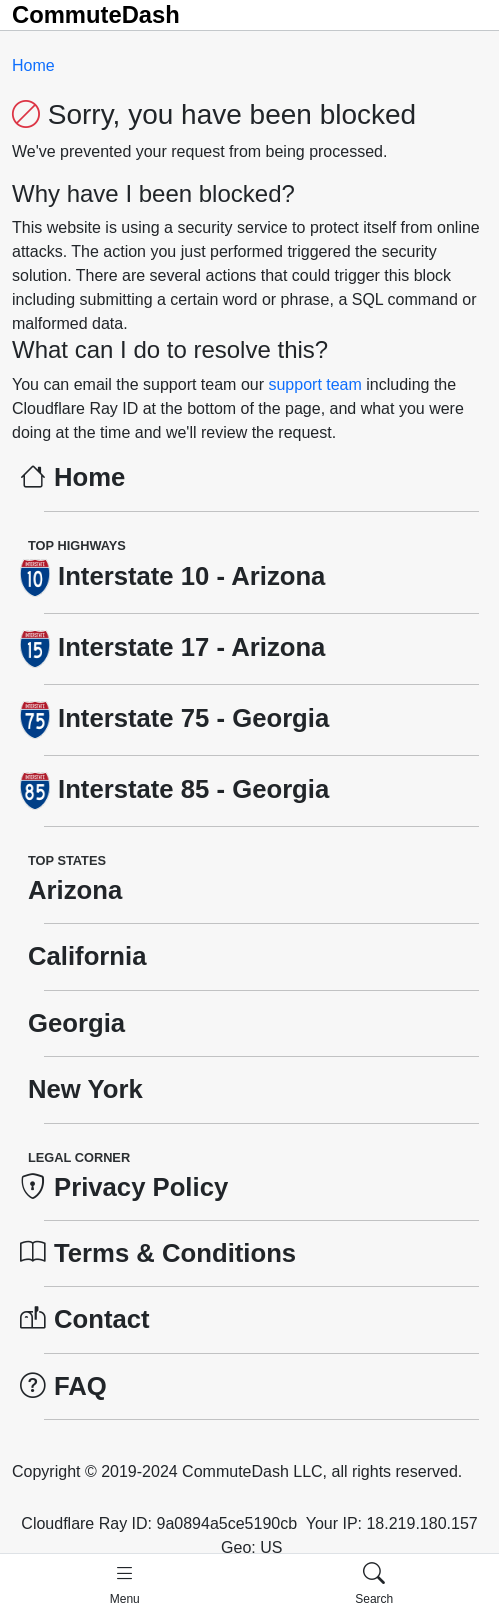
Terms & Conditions (158, 1253)
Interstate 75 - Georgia (174, 718)
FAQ (63, 1386)
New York (81, 1089)
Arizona (71, 890)
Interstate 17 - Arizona (172, 647)
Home (33, 65)
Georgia (72, 1023)
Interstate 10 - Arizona (172, 576)
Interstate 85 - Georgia (174, 789)
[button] (125, 1583)
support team (317, 384)
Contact (85, 1319)
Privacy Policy (124, 1187)
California (83, 956)
